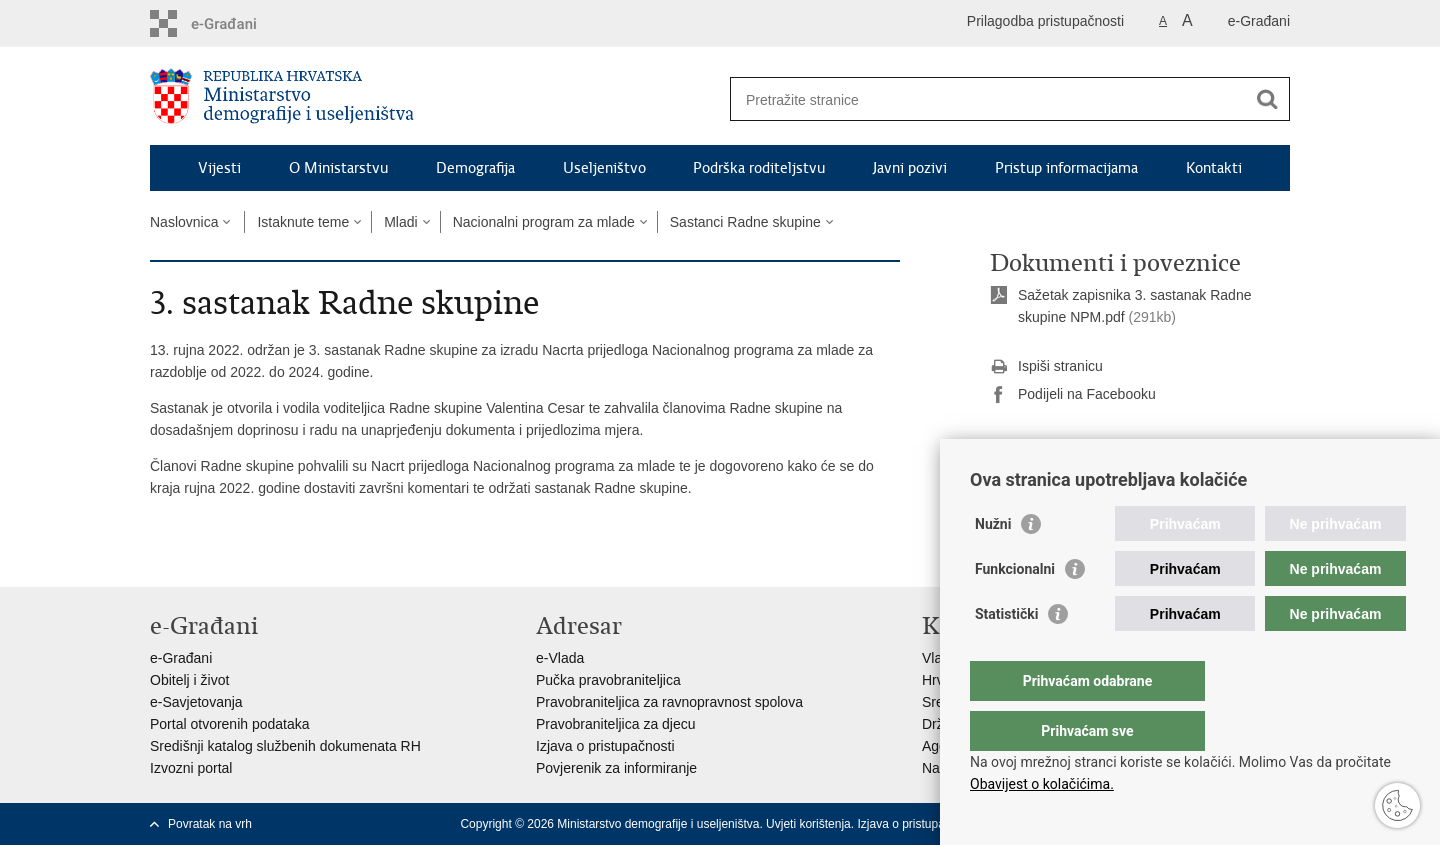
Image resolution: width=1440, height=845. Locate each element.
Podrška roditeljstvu (759, 168)
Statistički (1006, 654)
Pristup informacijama (1066, 168)
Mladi (400, 222)
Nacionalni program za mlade (544, 222)
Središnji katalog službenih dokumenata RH (285, 746)
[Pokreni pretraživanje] (1267, 99)
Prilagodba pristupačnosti (1045, 21)
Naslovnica (184, 222)
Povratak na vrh (210, 824)
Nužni (993, 564)
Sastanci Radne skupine (745, 222)
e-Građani (1259, 21)
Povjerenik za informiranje (616, 768)
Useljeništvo (604, 168)
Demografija (475, 168)
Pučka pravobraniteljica (608, 680)
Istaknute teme (303, 222)
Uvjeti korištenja (808, 824)
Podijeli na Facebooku (1073, 395)
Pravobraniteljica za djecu (616, 724)
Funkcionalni (1015, 609)
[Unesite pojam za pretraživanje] (988, 99)
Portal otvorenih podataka (230, 724)
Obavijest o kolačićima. (1042, 784)
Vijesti (219, 168)
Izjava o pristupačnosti (605, 746)
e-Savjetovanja (196, 702)
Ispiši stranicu (1046, 367)
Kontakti (1214, 168)
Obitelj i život (189, 680)
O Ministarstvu (338, 168)
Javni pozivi (910, 168)
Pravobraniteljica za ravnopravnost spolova (669, 702)
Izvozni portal (191, 768)
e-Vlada (560, 658)
